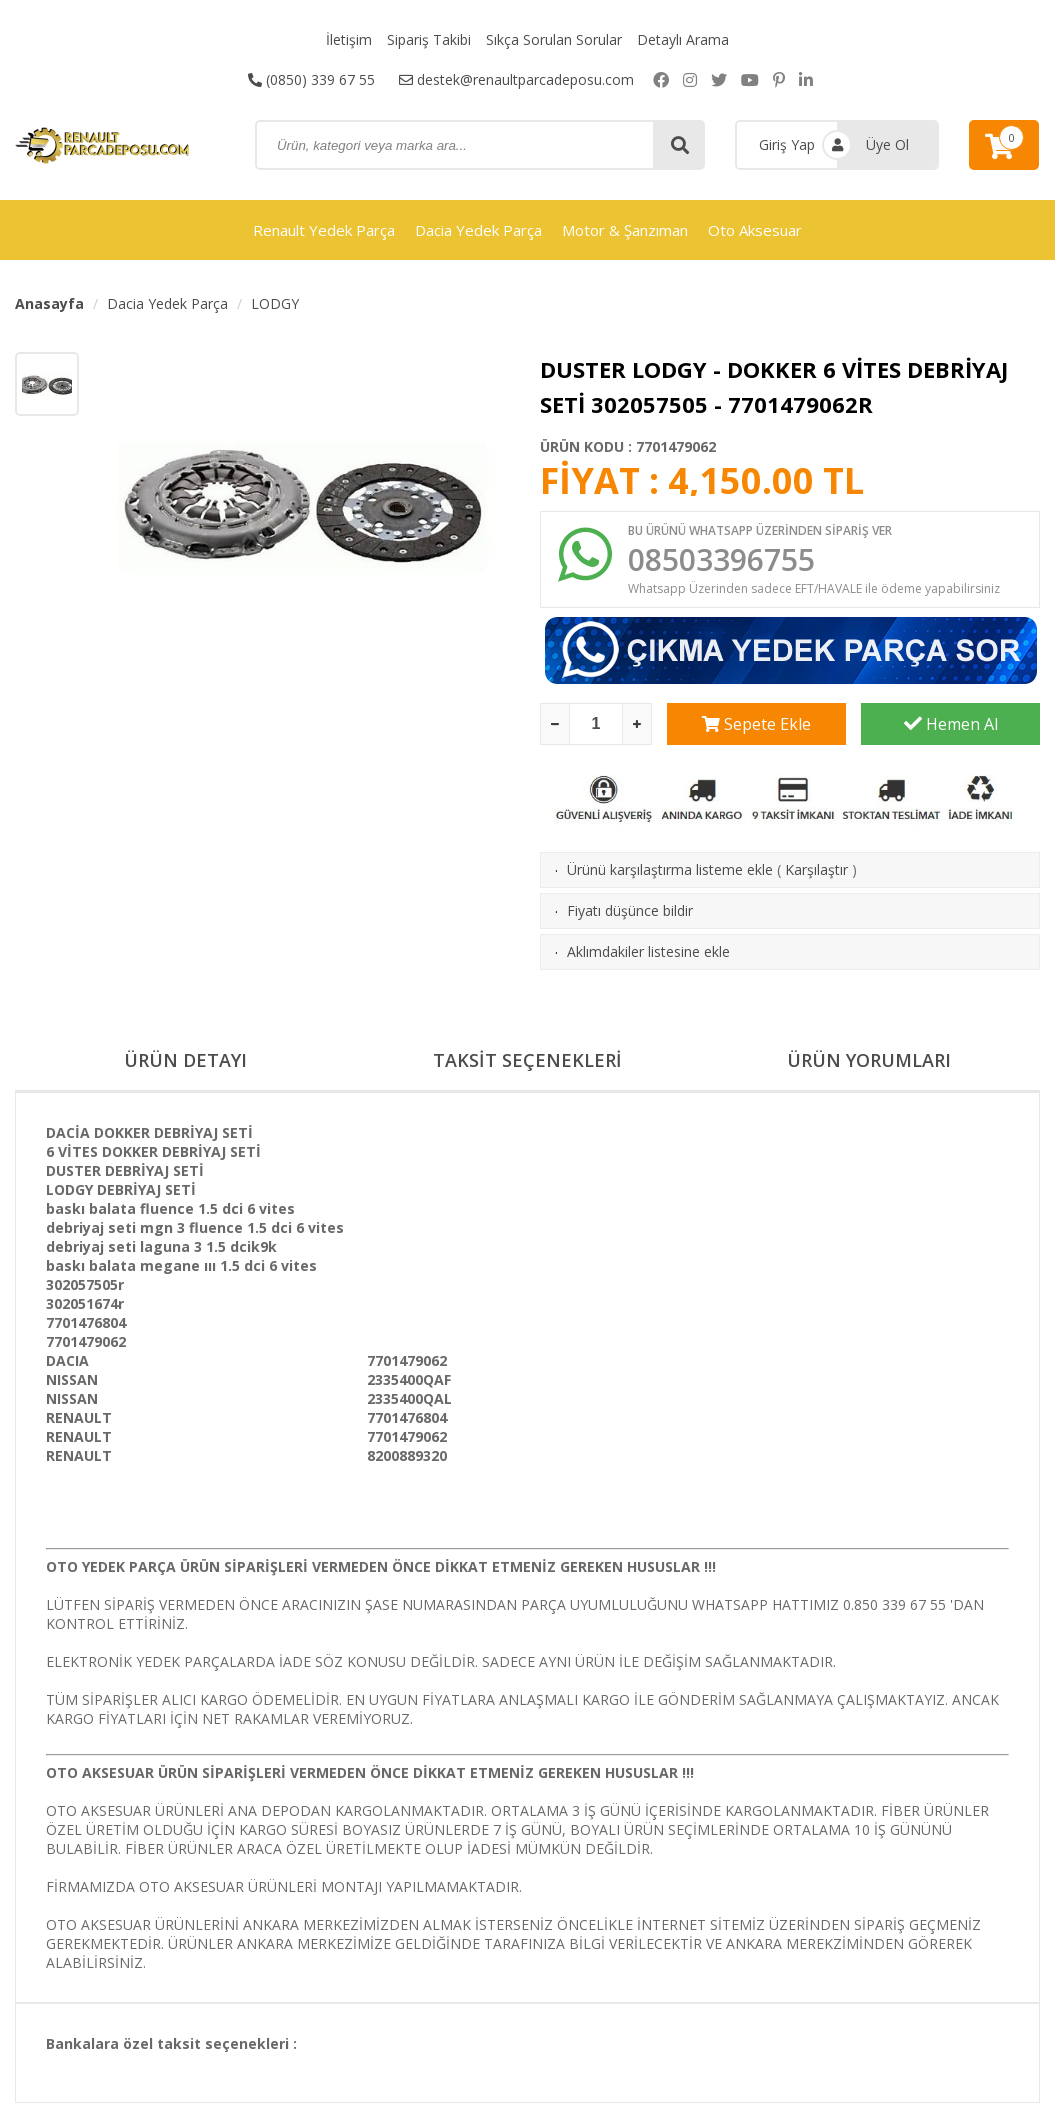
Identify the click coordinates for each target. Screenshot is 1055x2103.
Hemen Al (951, 724)
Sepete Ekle (756, 724)
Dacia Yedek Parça (478, 230)
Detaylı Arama (683, 39)
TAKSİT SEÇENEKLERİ (527, 1060)
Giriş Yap (787, 144)
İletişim (349, 39)
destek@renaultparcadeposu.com (516, 79)
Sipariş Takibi (429, 39)
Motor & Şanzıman (625, 230)
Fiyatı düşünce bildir (630, 910)
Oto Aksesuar (755, 230)
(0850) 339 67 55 (311, 79)
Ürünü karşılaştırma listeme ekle (670, 869)
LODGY (275, 303)
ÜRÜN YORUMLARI (869, 1060)
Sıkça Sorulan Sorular (554, 39)
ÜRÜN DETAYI (185, 1060)
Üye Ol (887, 144)
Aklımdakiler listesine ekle (648, 951)
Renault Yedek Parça (324, 230)
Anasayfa (49, 303)
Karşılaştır (816, 869)
